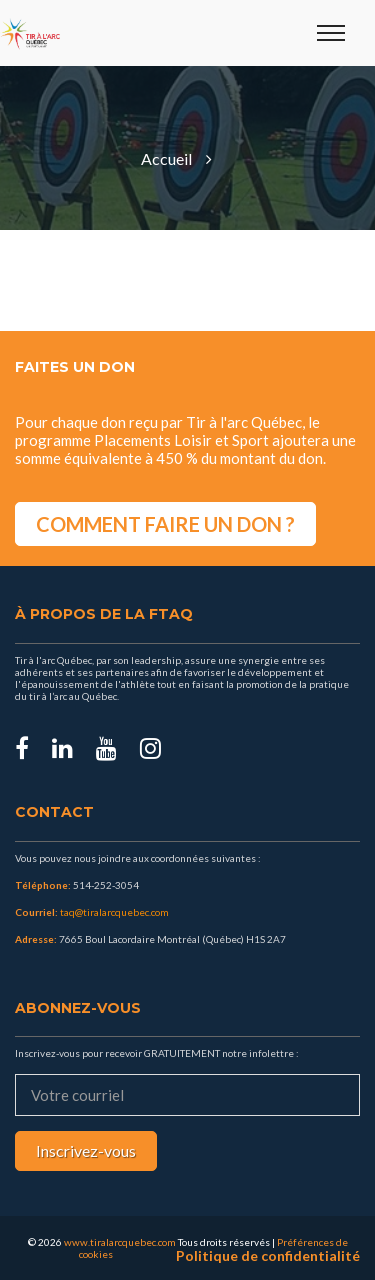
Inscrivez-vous (86, 1150)
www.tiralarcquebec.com (120, 1242)
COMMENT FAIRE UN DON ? (165, 524)
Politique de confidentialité (268, 1256)
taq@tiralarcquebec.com (114, 912)
